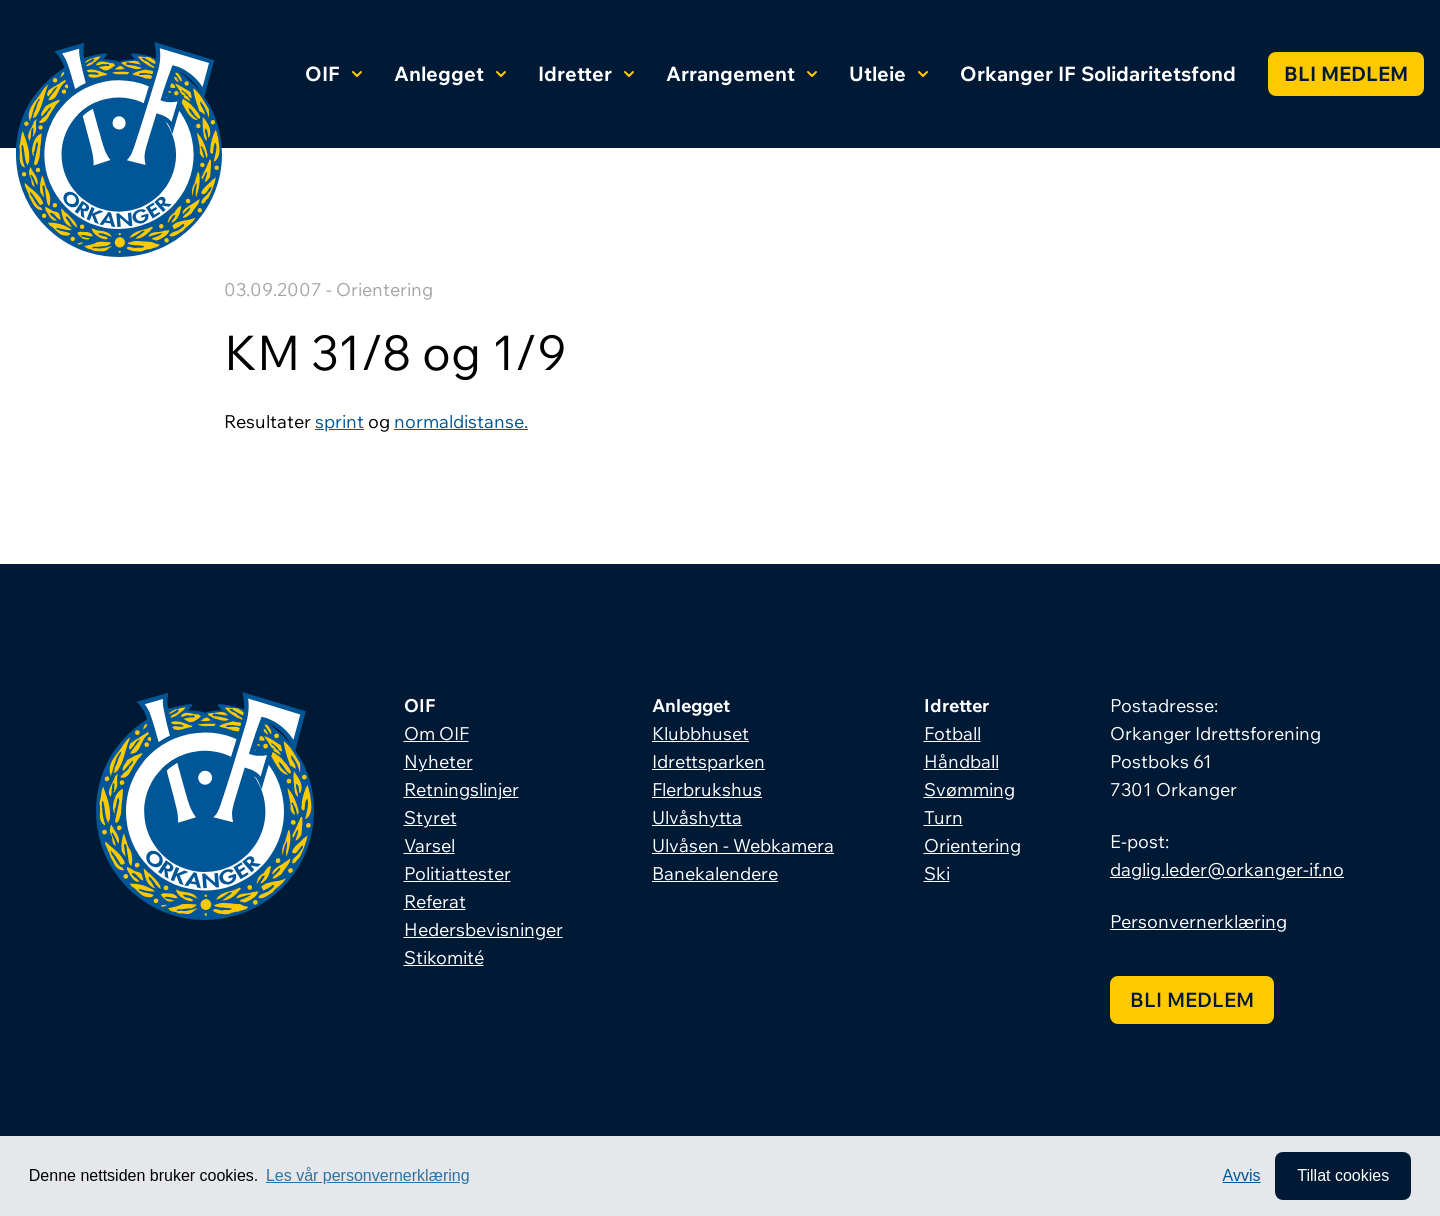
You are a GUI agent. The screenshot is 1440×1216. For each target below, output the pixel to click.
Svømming (969, 789)
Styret (430, 817)
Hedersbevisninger (483, 929)
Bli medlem (1346, 73)
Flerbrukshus (707, 789)
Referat (435, 901)
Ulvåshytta (697, 817)
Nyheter (438, 761)
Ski (937, 873)
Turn (943, 817)
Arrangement (741, 73)
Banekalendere (715, 873)
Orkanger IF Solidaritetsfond (1098, 73)
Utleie (888, 73)
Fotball (952, 733)
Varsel (429, 845)
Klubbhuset (700, 733)
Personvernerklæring (1198, 921)
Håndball (961, 761)
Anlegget (450, 73)
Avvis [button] (1242, 1175)
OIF (333, 73)
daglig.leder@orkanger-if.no (1227, 869)
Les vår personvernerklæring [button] (368, 1175)
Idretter (586, 73)
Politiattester (457, 873)
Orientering (972, 845)
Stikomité (444, 957)
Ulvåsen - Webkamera (743, 845)
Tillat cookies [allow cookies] (1343, 1175)
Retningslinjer (461, 789)
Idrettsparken (708, 761)
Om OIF (436, 733)
